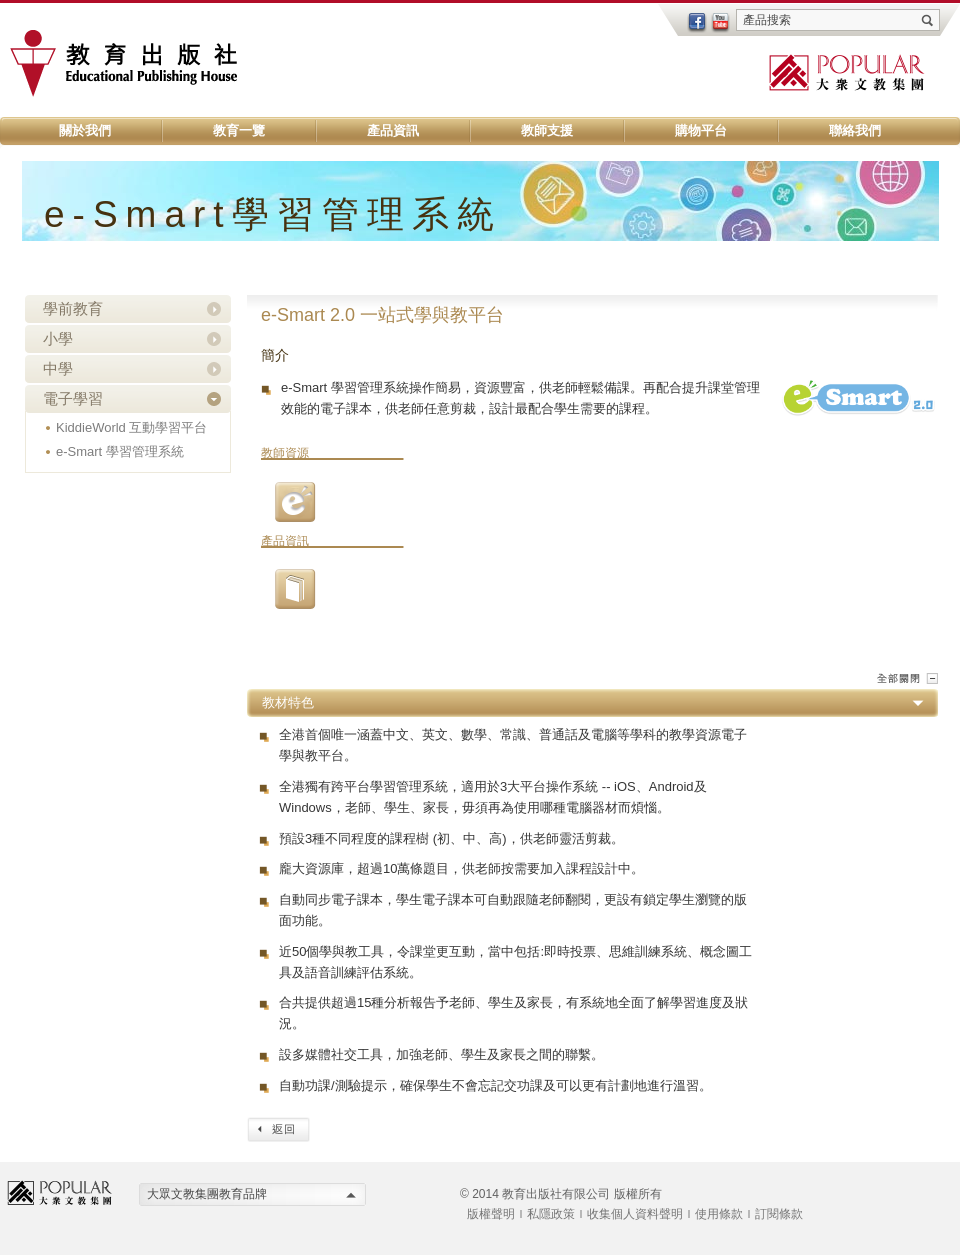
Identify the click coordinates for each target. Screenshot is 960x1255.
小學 (58, 338)
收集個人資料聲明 (635, 1214)
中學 (58, 368)
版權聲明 (491, 1214)
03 (295, 502)
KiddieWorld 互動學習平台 (131, 427)
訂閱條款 (779, 1214)
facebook (697, 23)
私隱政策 (551, 1214)
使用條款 (719, 1214)
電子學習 (73, 398)
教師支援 (547, 130)
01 (295, 589)
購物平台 (701, 130)
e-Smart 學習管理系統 (120, 451)
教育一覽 (239, 130)
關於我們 (85, 130)
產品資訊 (393, 130)
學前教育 (73, 308)
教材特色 (288, 702)
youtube (721, 23)
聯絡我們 (855, 130)
